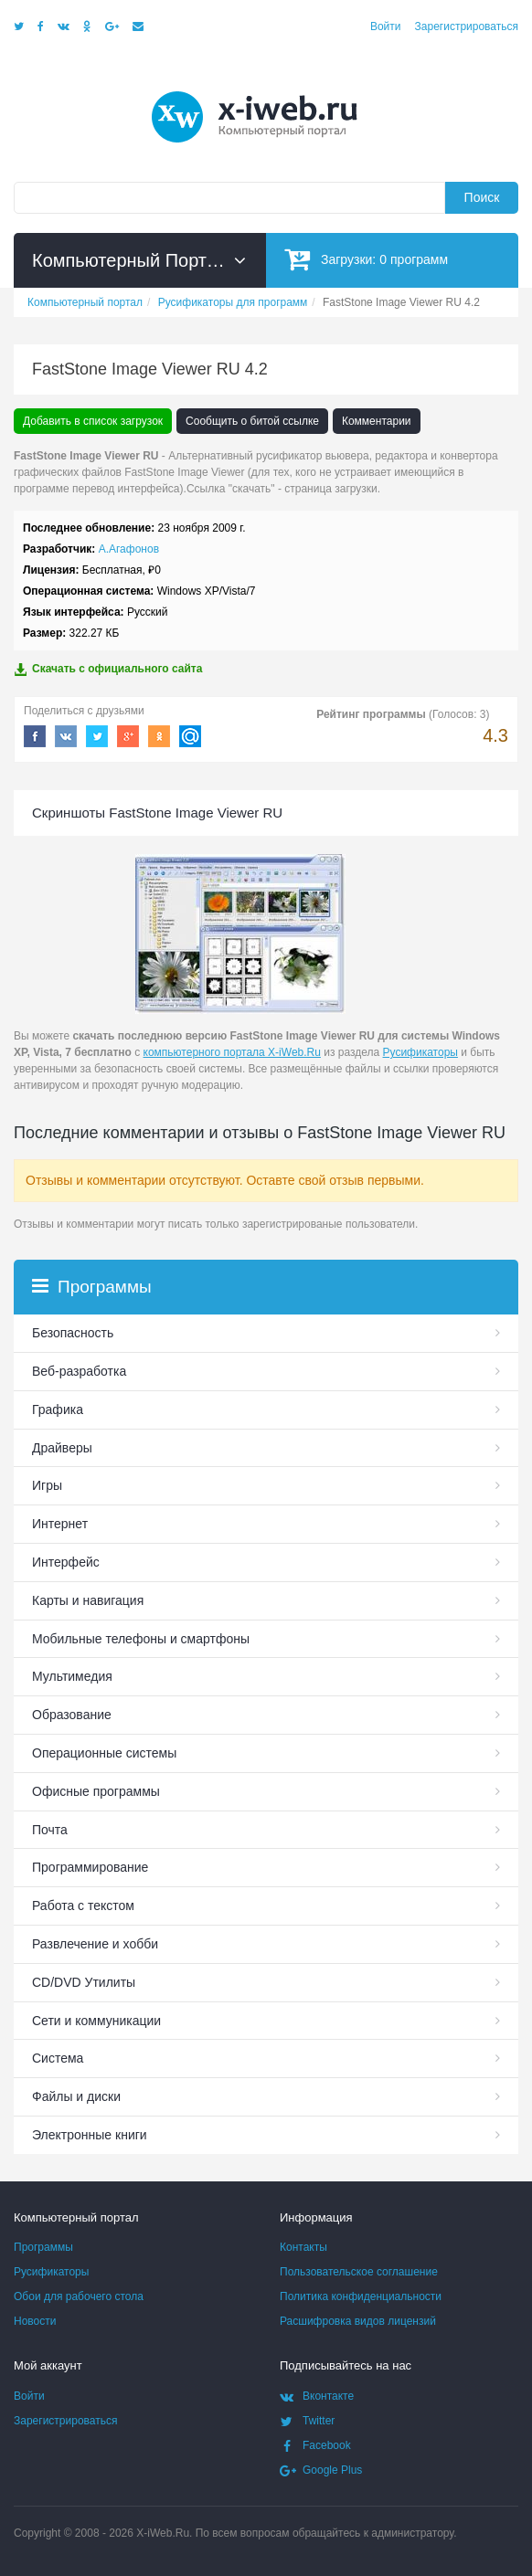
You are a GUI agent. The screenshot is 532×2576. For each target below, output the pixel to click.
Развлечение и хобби (95, 1944)
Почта (50, 1829)
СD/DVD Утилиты (83, 1982)
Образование (72, 1714)
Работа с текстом (83, 1905)
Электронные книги (89, 2134)
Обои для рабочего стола (79, 2296)
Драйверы (62, 1448)
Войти (385, 26)
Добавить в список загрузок (93, 421)
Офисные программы (96, 1791)
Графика (57, 1409)
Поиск (482, 197)
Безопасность (72, 1332)
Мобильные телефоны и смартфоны (141, 1638)
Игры (47, 1485)
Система (57, 2058)
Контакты (303, 2247)
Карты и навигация (88, 1600)
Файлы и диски (76, 2096)
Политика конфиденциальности (361, 2296)
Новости (35, 2321)
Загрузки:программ (366, 259)
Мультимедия (72, 1676)
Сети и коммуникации (96, 2020)
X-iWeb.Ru (162, 2533)
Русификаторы (420, 1052)
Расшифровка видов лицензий (358, 2321)
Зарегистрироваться (466, 26)
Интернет (60, 1523)
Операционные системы (104, 1753)
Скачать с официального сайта (108, 669)
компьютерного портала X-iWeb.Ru (232, 1052)
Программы (43, 2247)
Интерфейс (66, 1562)
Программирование (90, 1867)
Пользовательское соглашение (359, 2271)
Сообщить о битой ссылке (252, 421)
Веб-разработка (79, 1371)
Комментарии (376, 421)
